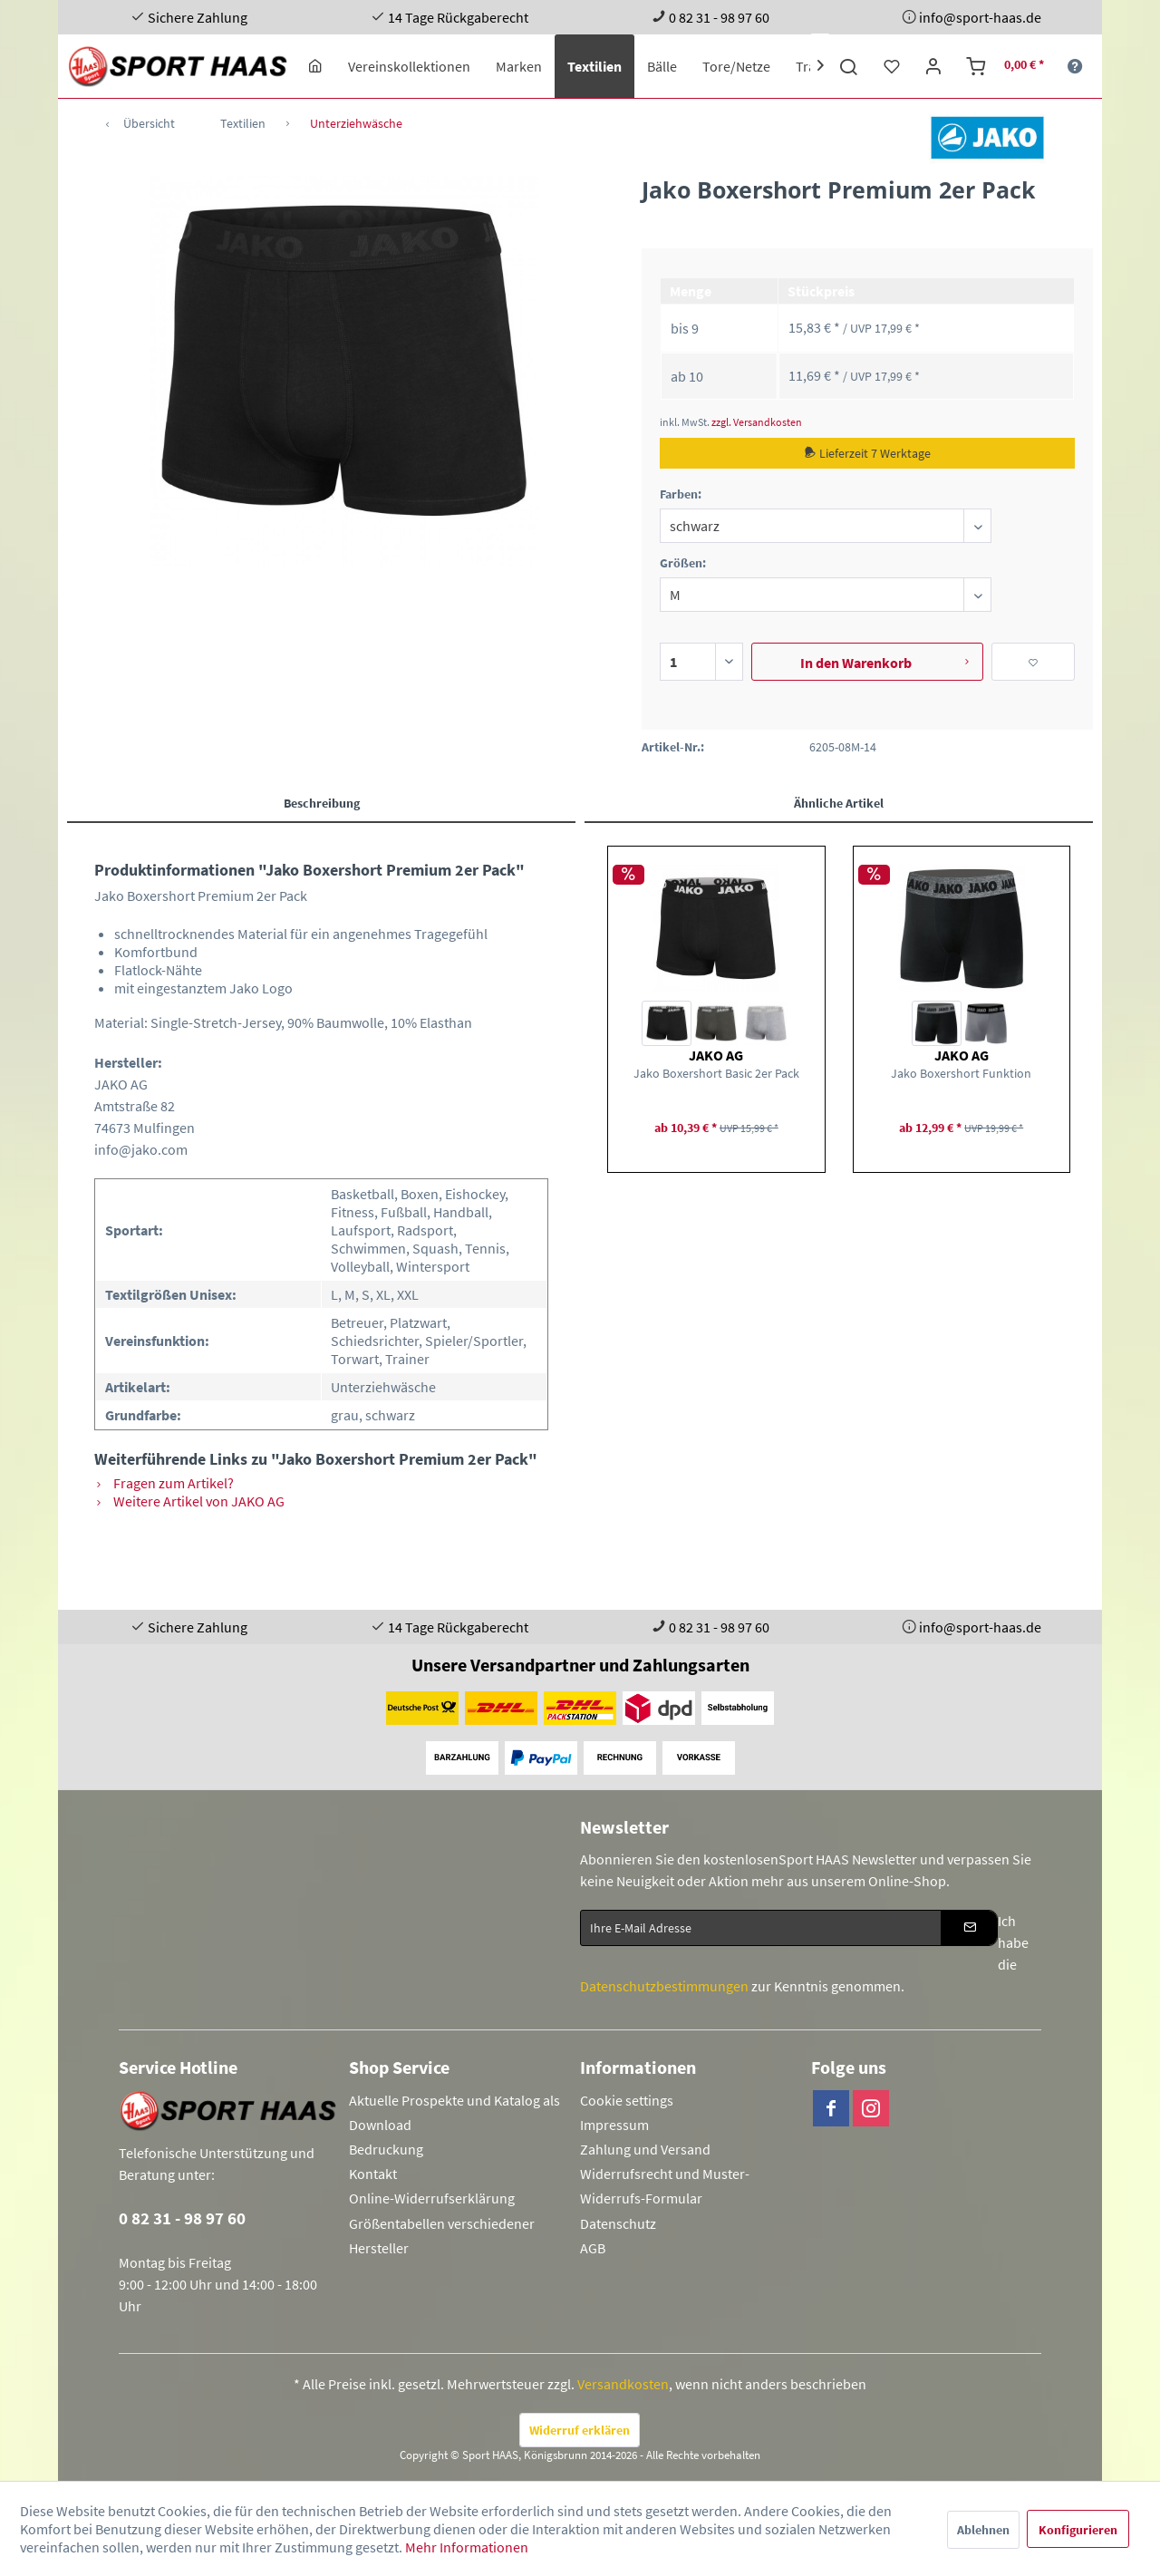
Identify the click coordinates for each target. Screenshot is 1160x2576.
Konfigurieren (1078, 2530)
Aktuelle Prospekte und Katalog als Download (454, 2112)
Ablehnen (983, 2530)
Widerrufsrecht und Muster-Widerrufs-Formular (664, 2185)
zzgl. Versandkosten (756, 422)
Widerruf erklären (579, 2430)
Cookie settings (626, 2100)
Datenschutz (618, 2223)
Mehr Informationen (466, 2547)
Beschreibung (322, 803)
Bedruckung (386, 2149)
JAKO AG (716, 1055)
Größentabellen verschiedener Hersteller (442, 2235)
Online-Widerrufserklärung (432, 2198)
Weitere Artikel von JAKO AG (189, 1501)
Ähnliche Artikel (839, 803)
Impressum (614, 2125)
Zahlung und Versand (645, 2149)
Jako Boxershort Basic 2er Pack (716, 1073)
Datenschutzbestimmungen (664, 1986)
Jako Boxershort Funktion (961, 1073)
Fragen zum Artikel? (164, 1483)
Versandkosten (623, 2384)
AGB (592, 2248)
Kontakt (373, 2173)
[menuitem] (315, 66)
